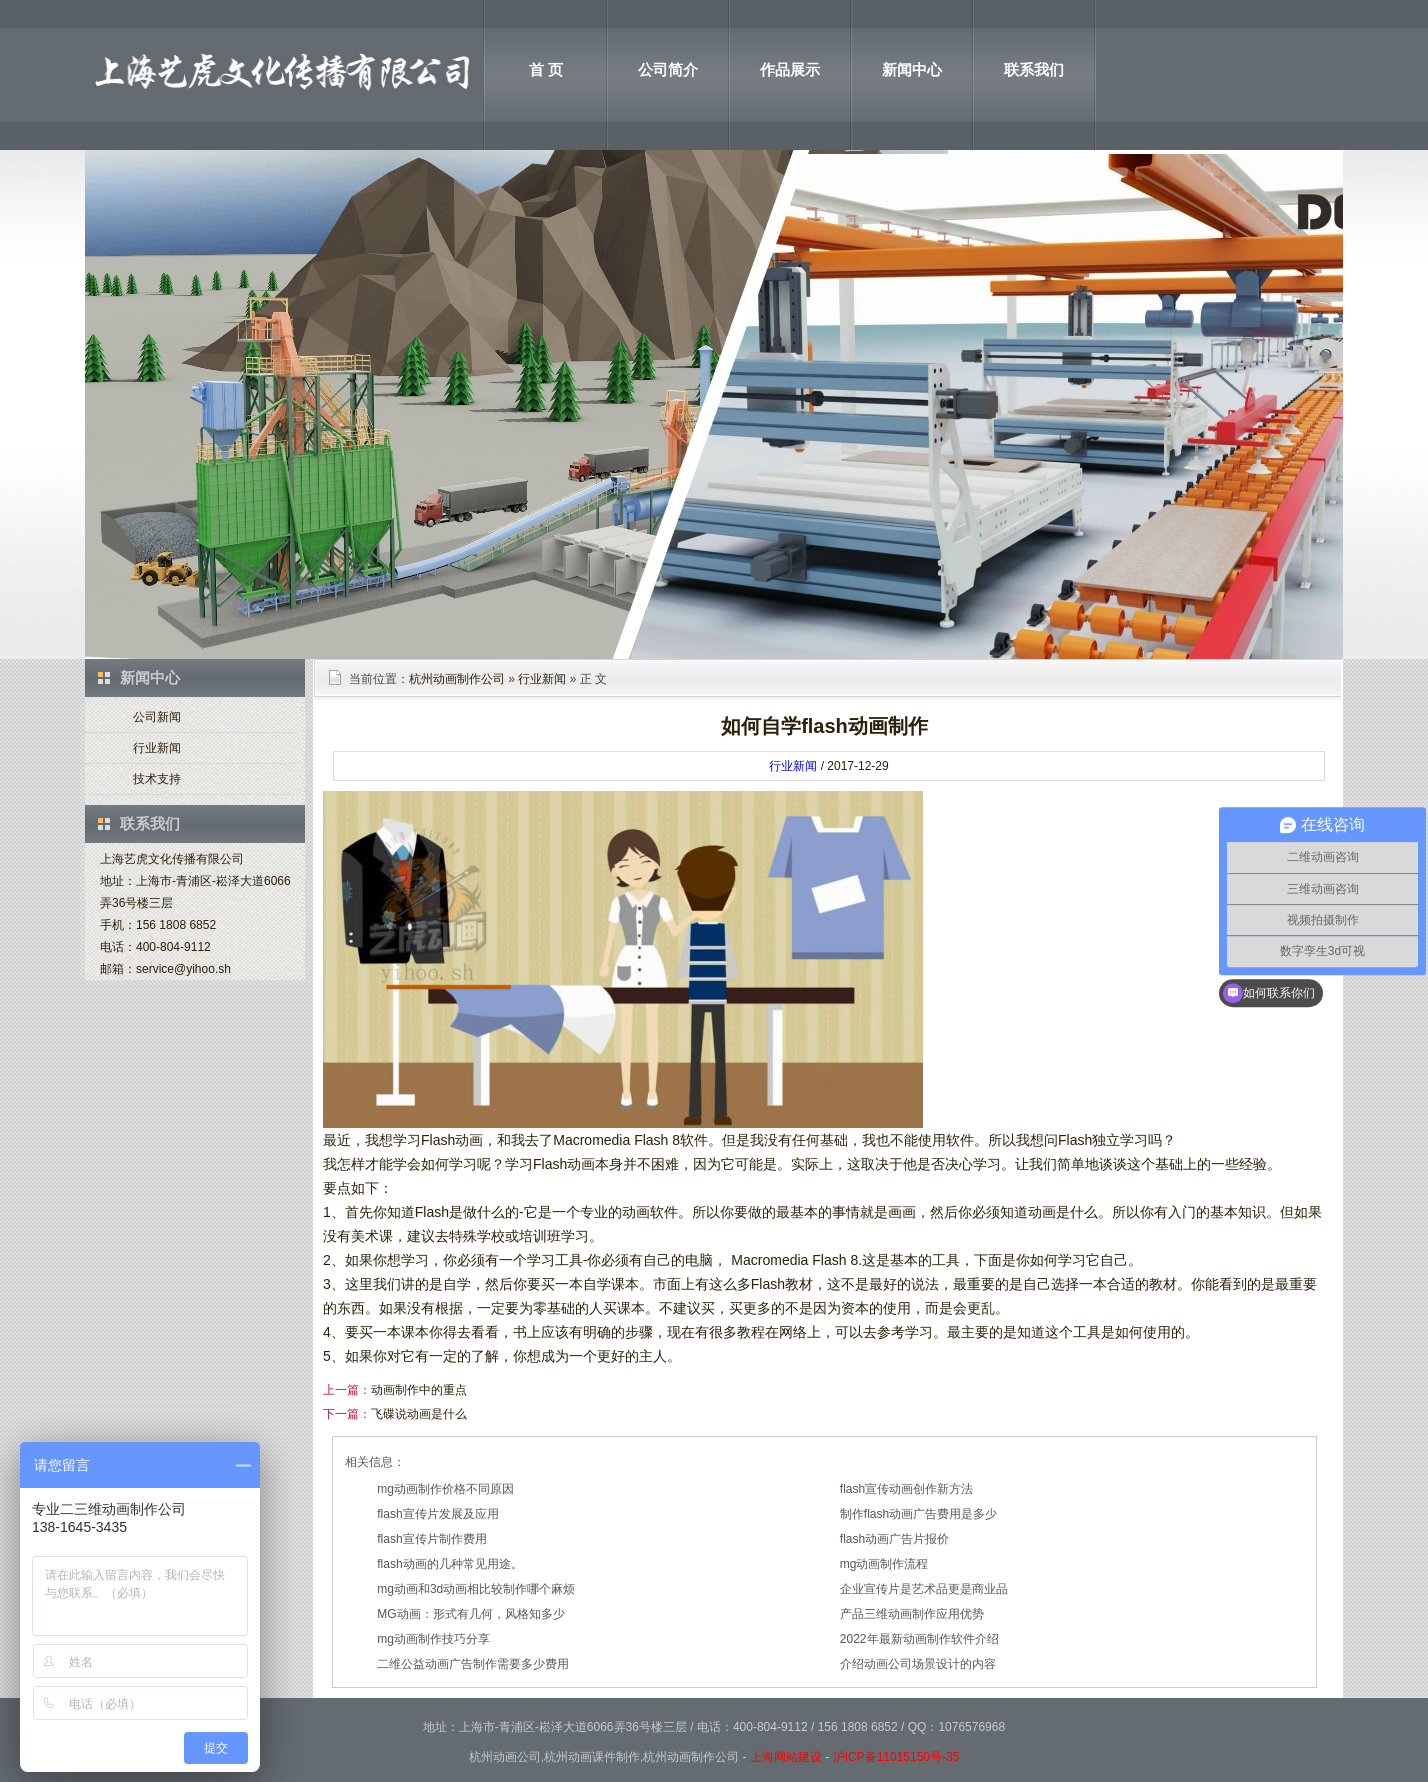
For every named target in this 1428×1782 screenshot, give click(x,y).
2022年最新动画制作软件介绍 (919, 1639)
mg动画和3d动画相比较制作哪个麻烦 (476, 1589)
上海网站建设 (786, 1757)
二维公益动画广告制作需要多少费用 (473, 1664)
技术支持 (157, 779)
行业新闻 (157, 748)
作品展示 (790, 69)
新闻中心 (912, 69)
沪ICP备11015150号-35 (896, 1757)
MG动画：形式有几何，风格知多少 (470, 1614)
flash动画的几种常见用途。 (449, 1564)
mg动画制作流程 (884, 1564)
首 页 (546, 69)
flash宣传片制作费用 (431, 1539)
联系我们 (1034, 69)
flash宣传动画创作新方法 (906, 1489)
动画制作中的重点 (419, 1390)
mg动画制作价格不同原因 (445, 1489)
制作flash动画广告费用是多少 (918, 1514)
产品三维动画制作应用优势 (912, 1614)
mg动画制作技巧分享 (433, 1639)
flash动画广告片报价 (894, 1539)
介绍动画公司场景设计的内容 (918, 1664)
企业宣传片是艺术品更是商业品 (924, 1589)
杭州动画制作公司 (457, 679)
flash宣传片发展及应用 (437, 1514)
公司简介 (668, 69)
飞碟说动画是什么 (419, 1414)
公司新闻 (157, 717)
